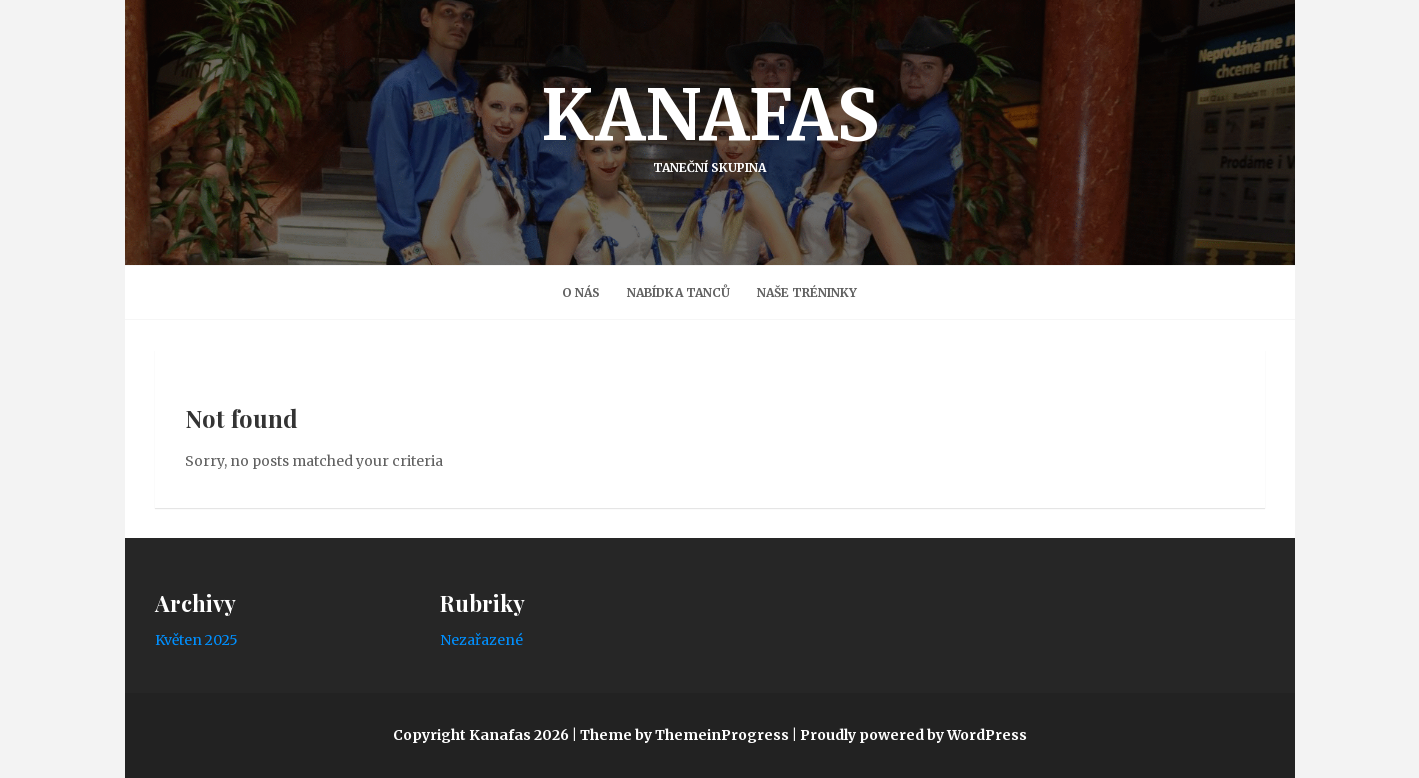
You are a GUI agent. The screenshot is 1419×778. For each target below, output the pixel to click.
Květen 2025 (196, 640)
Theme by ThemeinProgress (684, 735)
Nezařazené (481, 640)
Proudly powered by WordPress (913, 735)
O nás (581, 292)
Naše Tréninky (807, 292)
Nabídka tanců (678, 292)
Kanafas (710, 123)
